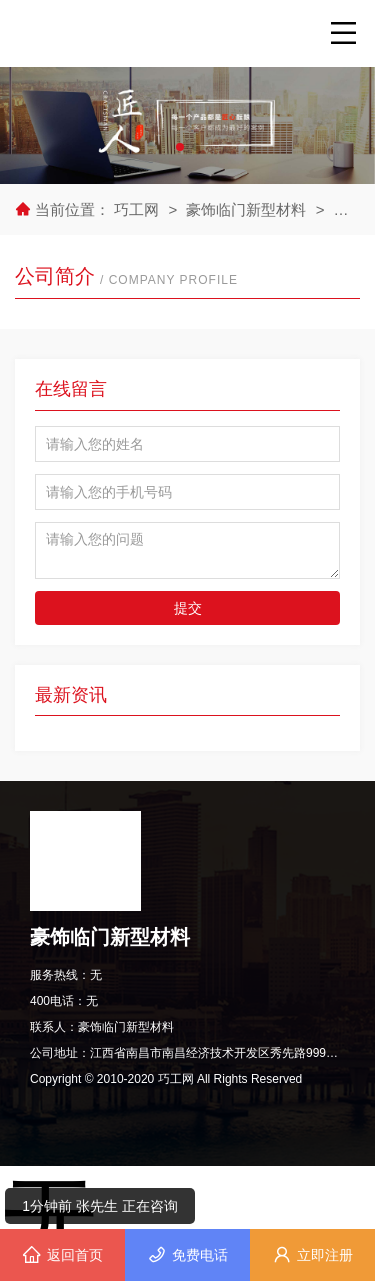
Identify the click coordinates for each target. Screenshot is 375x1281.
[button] (180, 147)
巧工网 (138, 209)
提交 (188, 608)
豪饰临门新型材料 (246, 209)
